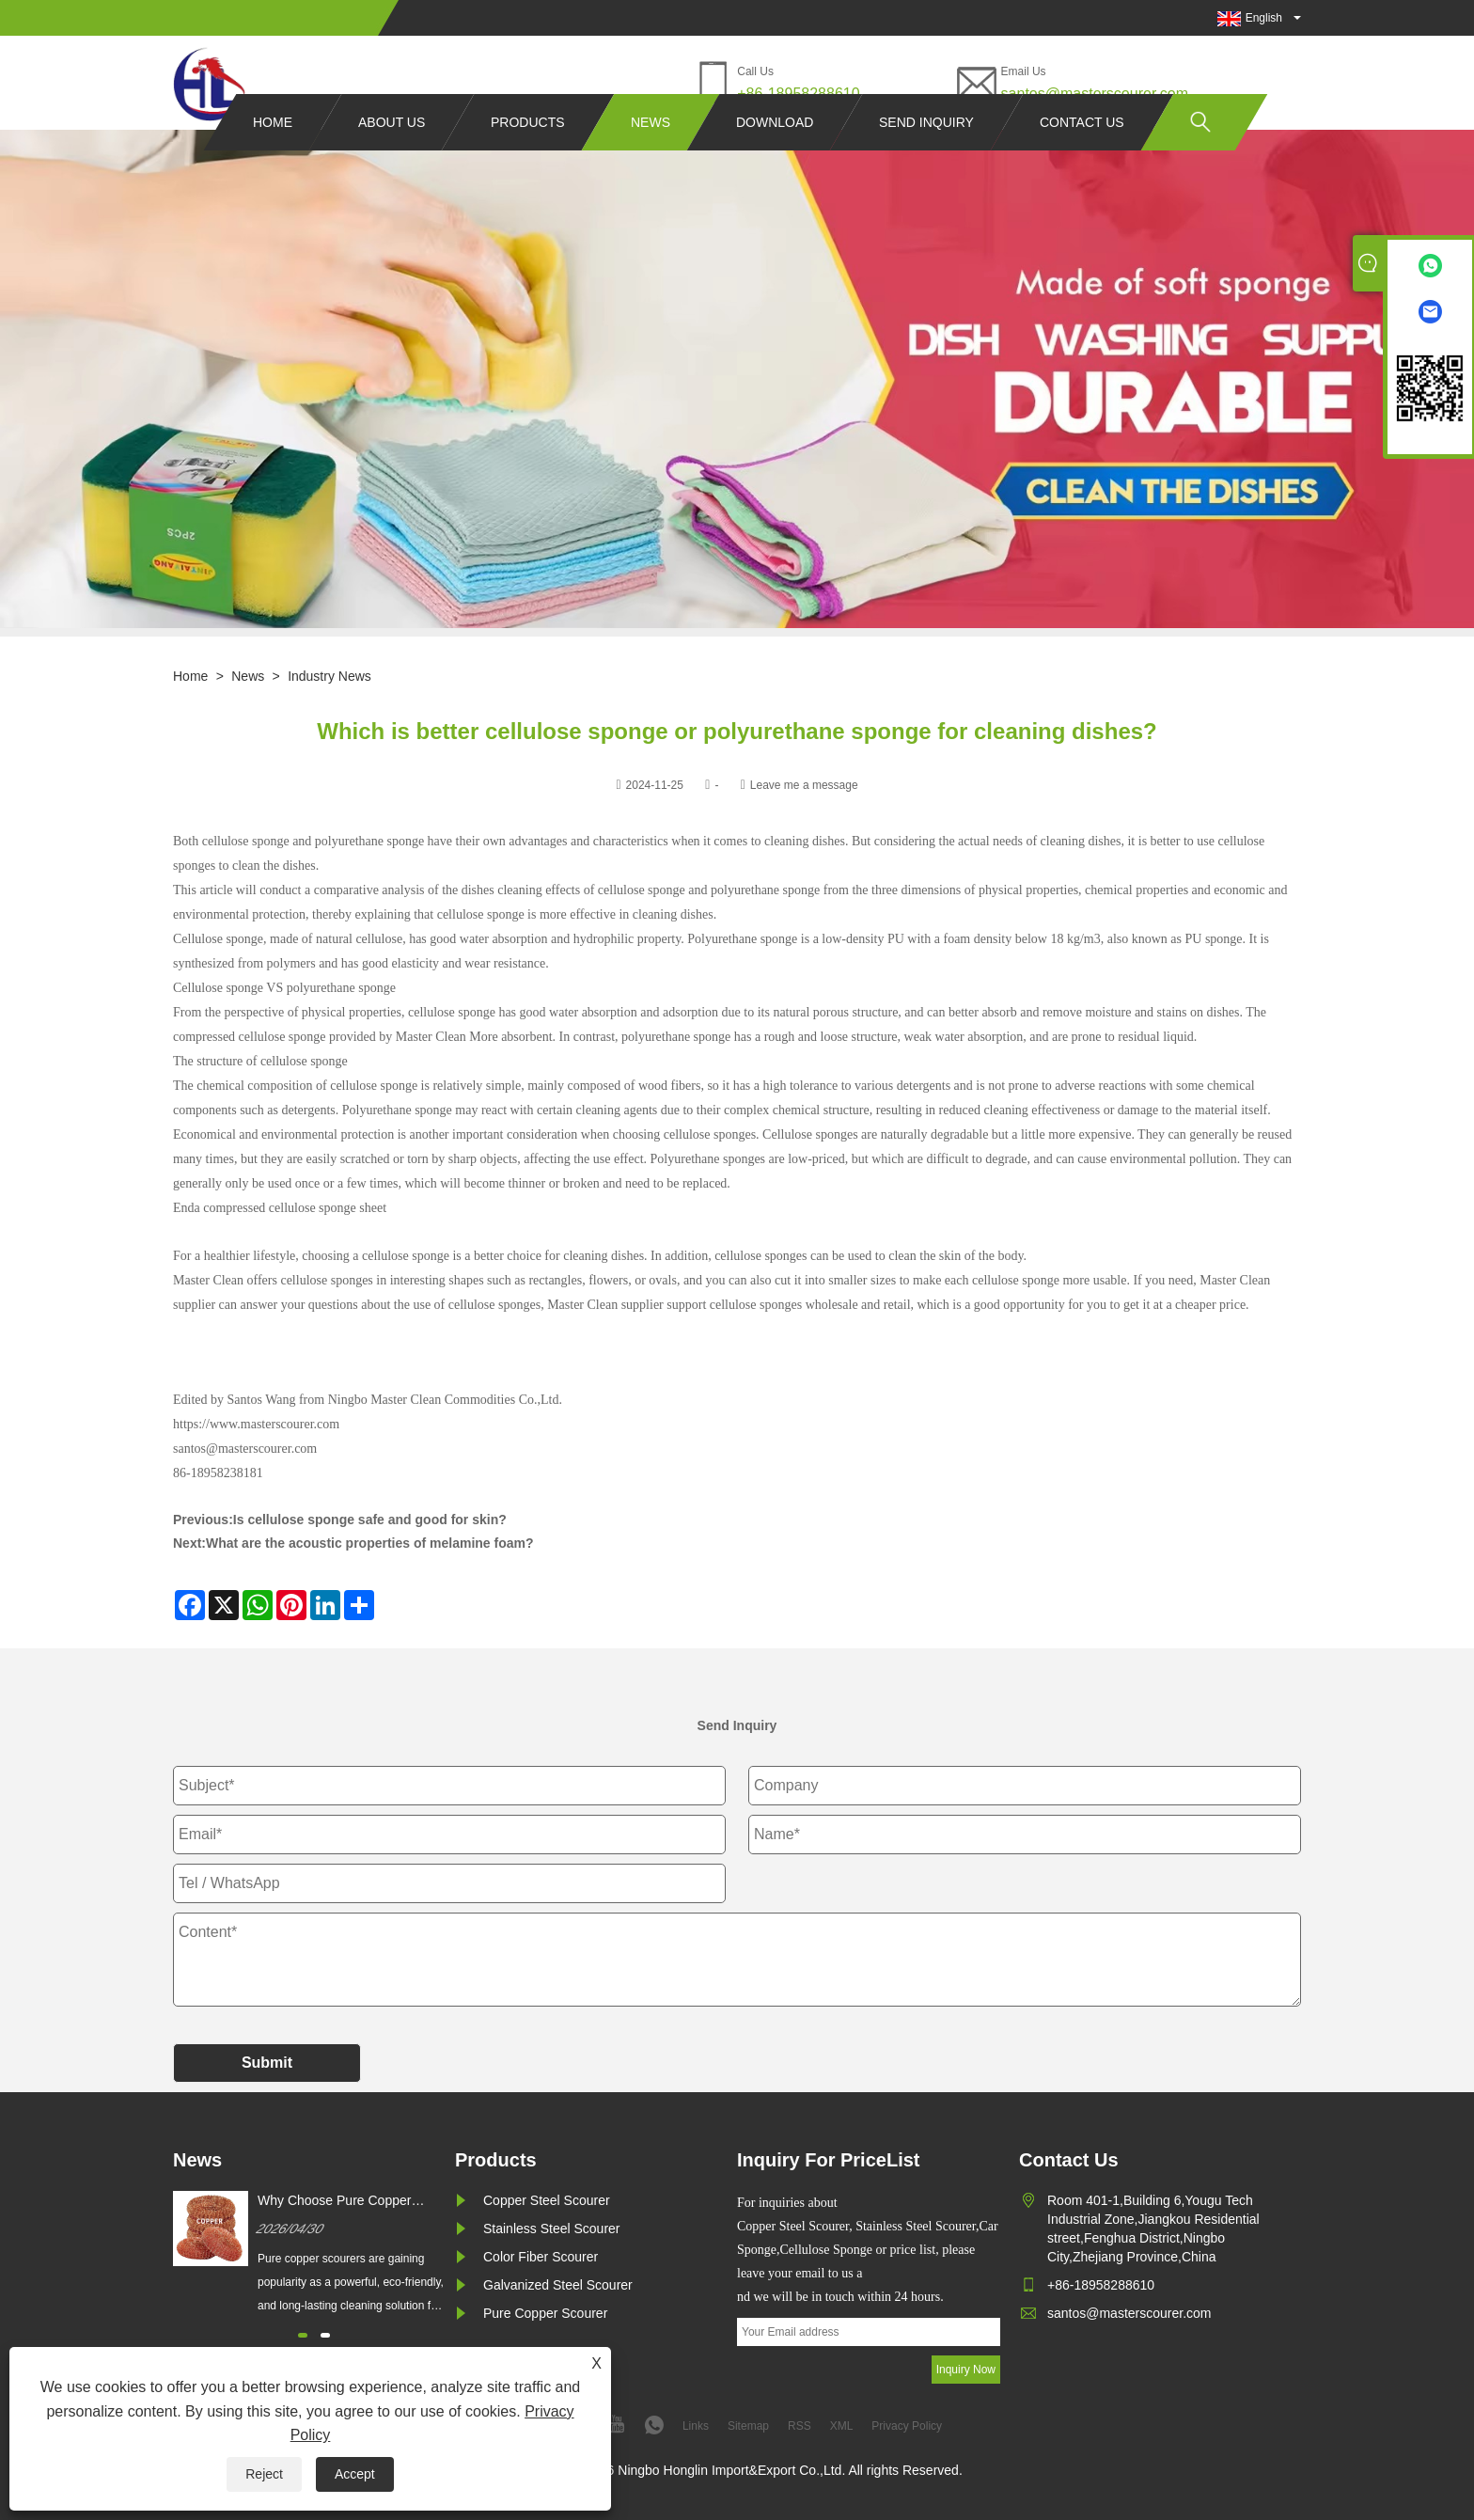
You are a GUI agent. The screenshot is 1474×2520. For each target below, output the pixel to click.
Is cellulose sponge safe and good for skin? (370, 1519)
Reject (264, 2473)
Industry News (329, 676)
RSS (799, 2426)
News (650, 157)
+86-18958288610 (798, 94)
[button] (302, 2335)
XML (842, 2426)
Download (774, 157)
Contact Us (1082, 157)
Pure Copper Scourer (545, 2313)
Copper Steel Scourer (546, 2200)
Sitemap (748, 2426)
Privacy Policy (906, 2426)
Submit (267, 2063)
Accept (355, 2473)
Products (528, 157)
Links (695, 2426)
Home (272, 157)
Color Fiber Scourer (540, 2256)
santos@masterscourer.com (1094, 94)
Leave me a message (804, 785)
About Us (391, 157)
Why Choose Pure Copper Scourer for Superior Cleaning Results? (344, 2201)
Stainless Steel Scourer (551, 2228)
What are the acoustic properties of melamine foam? (370, 1543)
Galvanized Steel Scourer (558, 2284)
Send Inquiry (926, 157)
